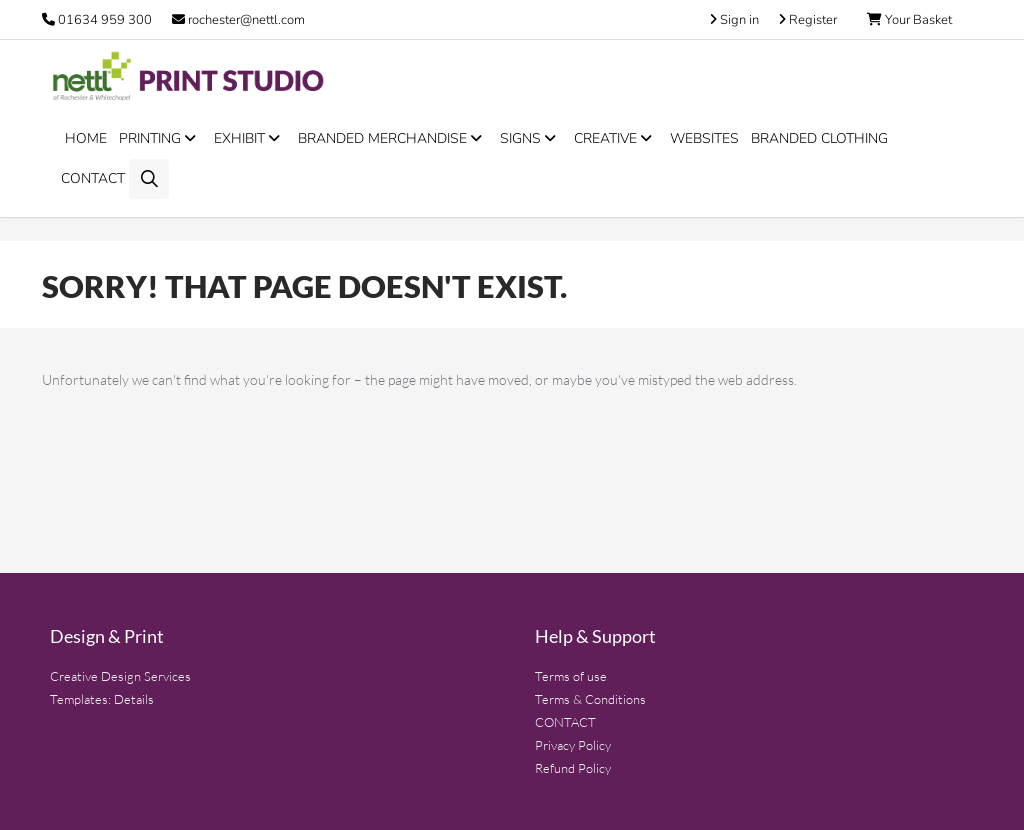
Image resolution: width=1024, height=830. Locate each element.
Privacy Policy (573, 745)
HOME (86, 138)
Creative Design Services (120, 676)
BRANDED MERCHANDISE (393, 138)
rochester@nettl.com (238, 20)
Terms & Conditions (590, 699)
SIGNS (531, 138)
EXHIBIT (250, 138)
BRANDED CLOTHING (819, 138)
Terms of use (571, 676)
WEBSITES (704, 138)
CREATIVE (616, 138)
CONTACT (93, 178)
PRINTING (160, 138)
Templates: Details (102, 699)
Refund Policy (573, 768)
